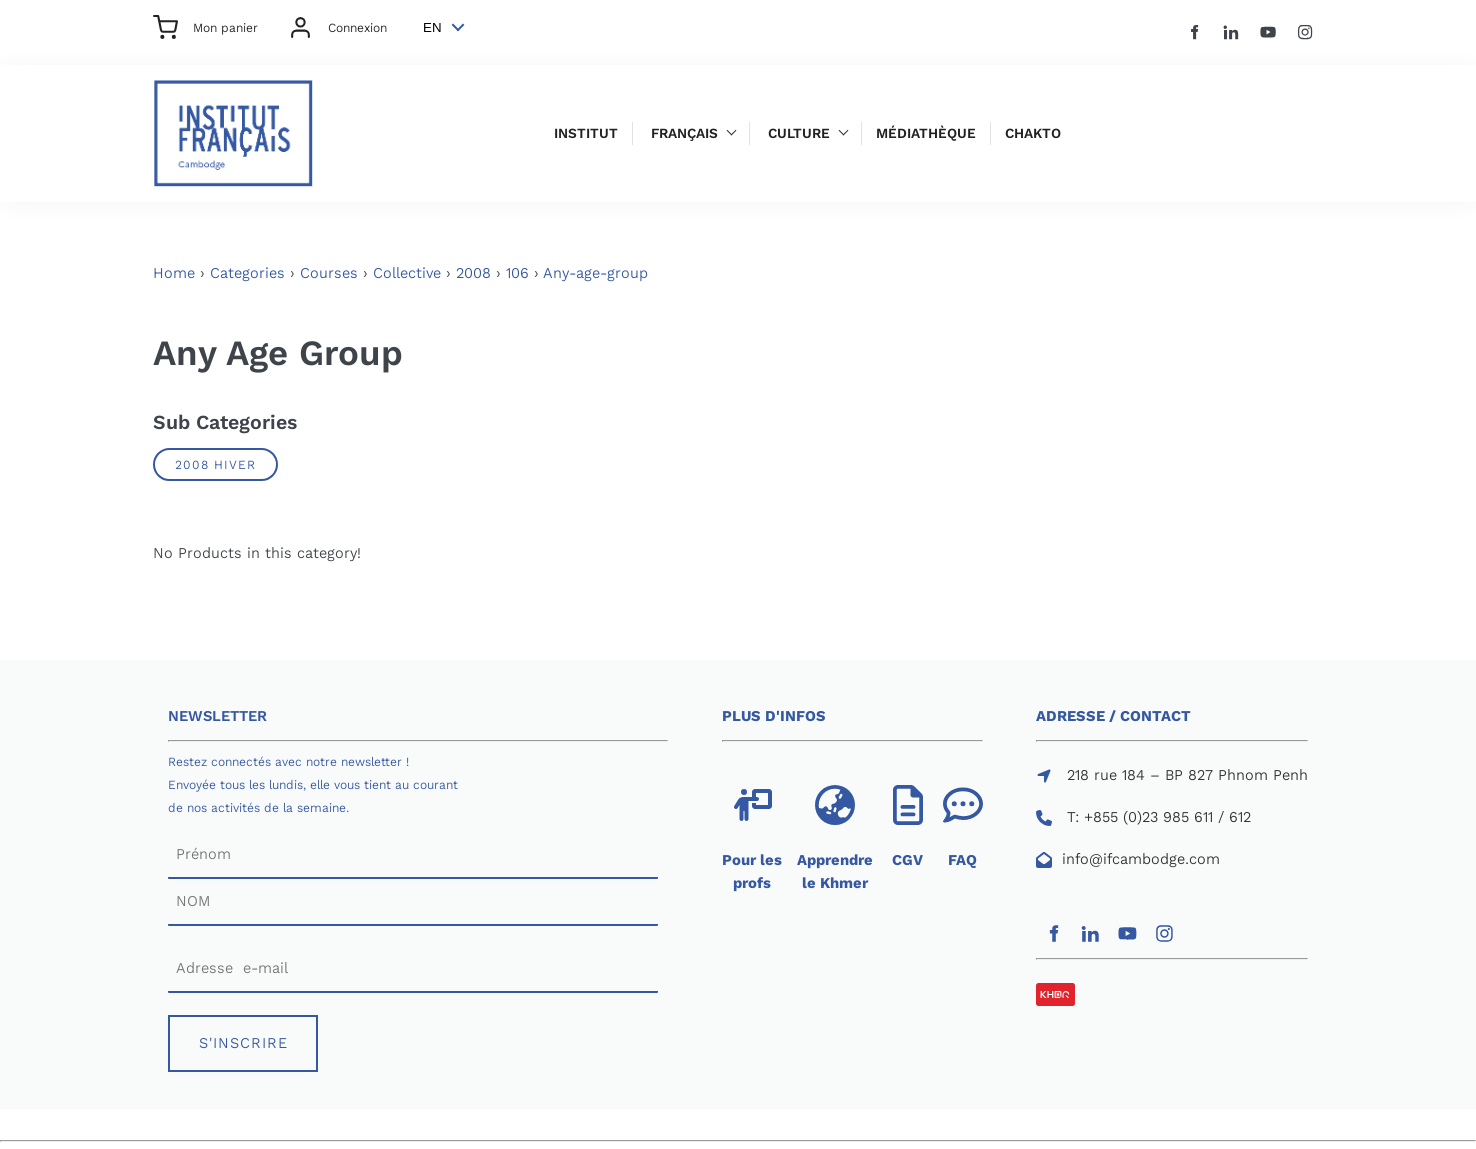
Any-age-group (595, 273)
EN (432, 27)
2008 (473, 273)
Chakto (1033, 133)
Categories (247, 273)
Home (174, 273)
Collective (407, 273)
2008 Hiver (215, 464)
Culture (799, 133)
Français (684, 133)
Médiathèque (926, 133)
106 (517, 273)
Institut (586, 133)
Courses (329, 273)
